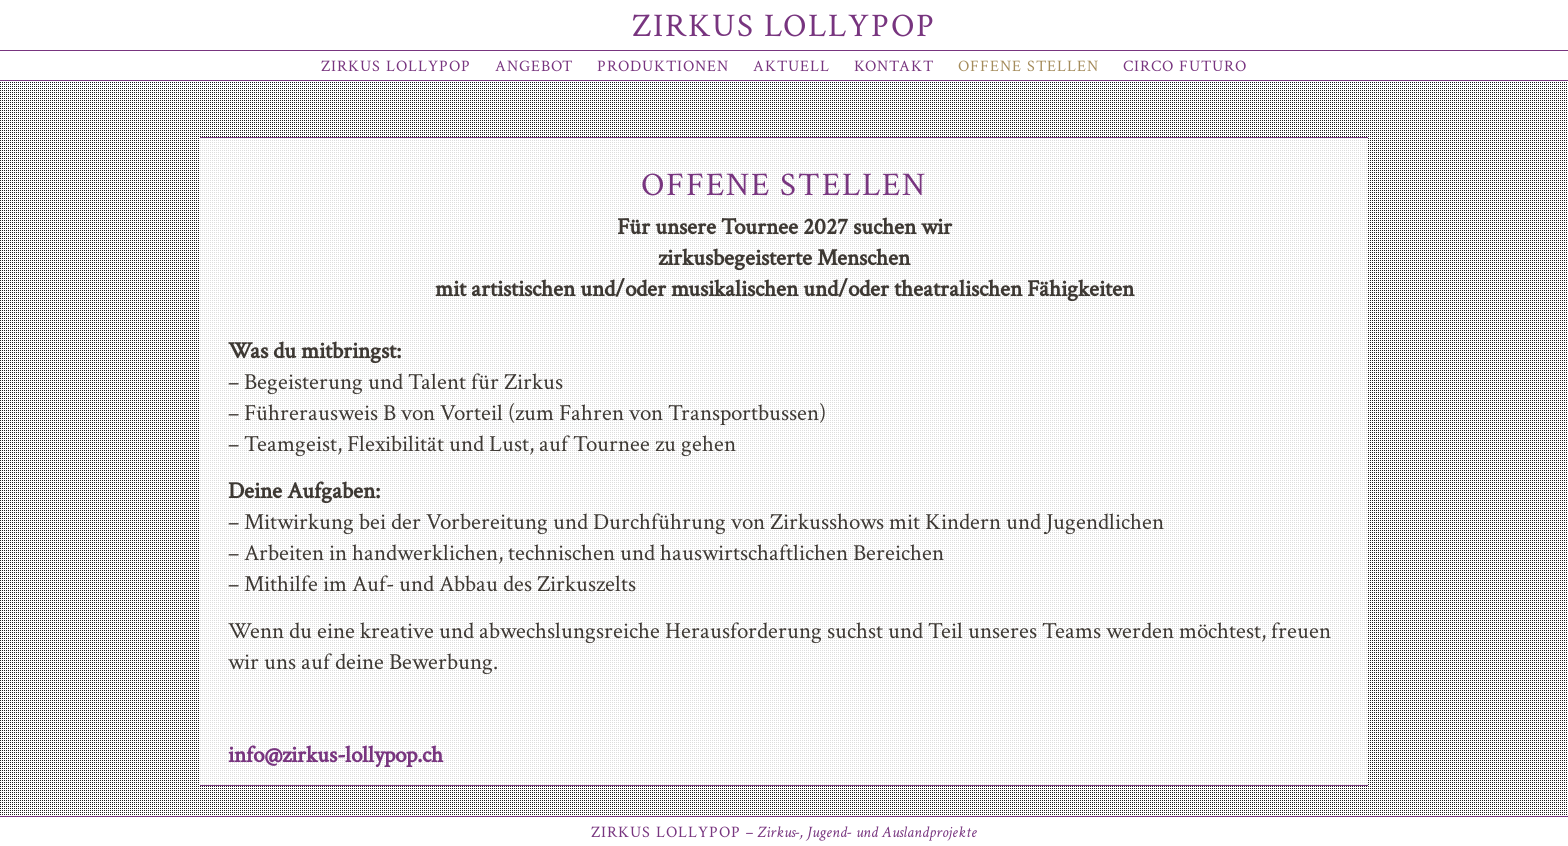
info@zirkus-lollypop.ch (335, 755)
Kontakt (894, 66)
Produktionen (663, 66)
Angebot (534, 66)
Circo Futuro (1185, 66)
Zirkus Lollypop (784, 26)
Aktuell (791, 66)
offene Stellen (1028, 66)
